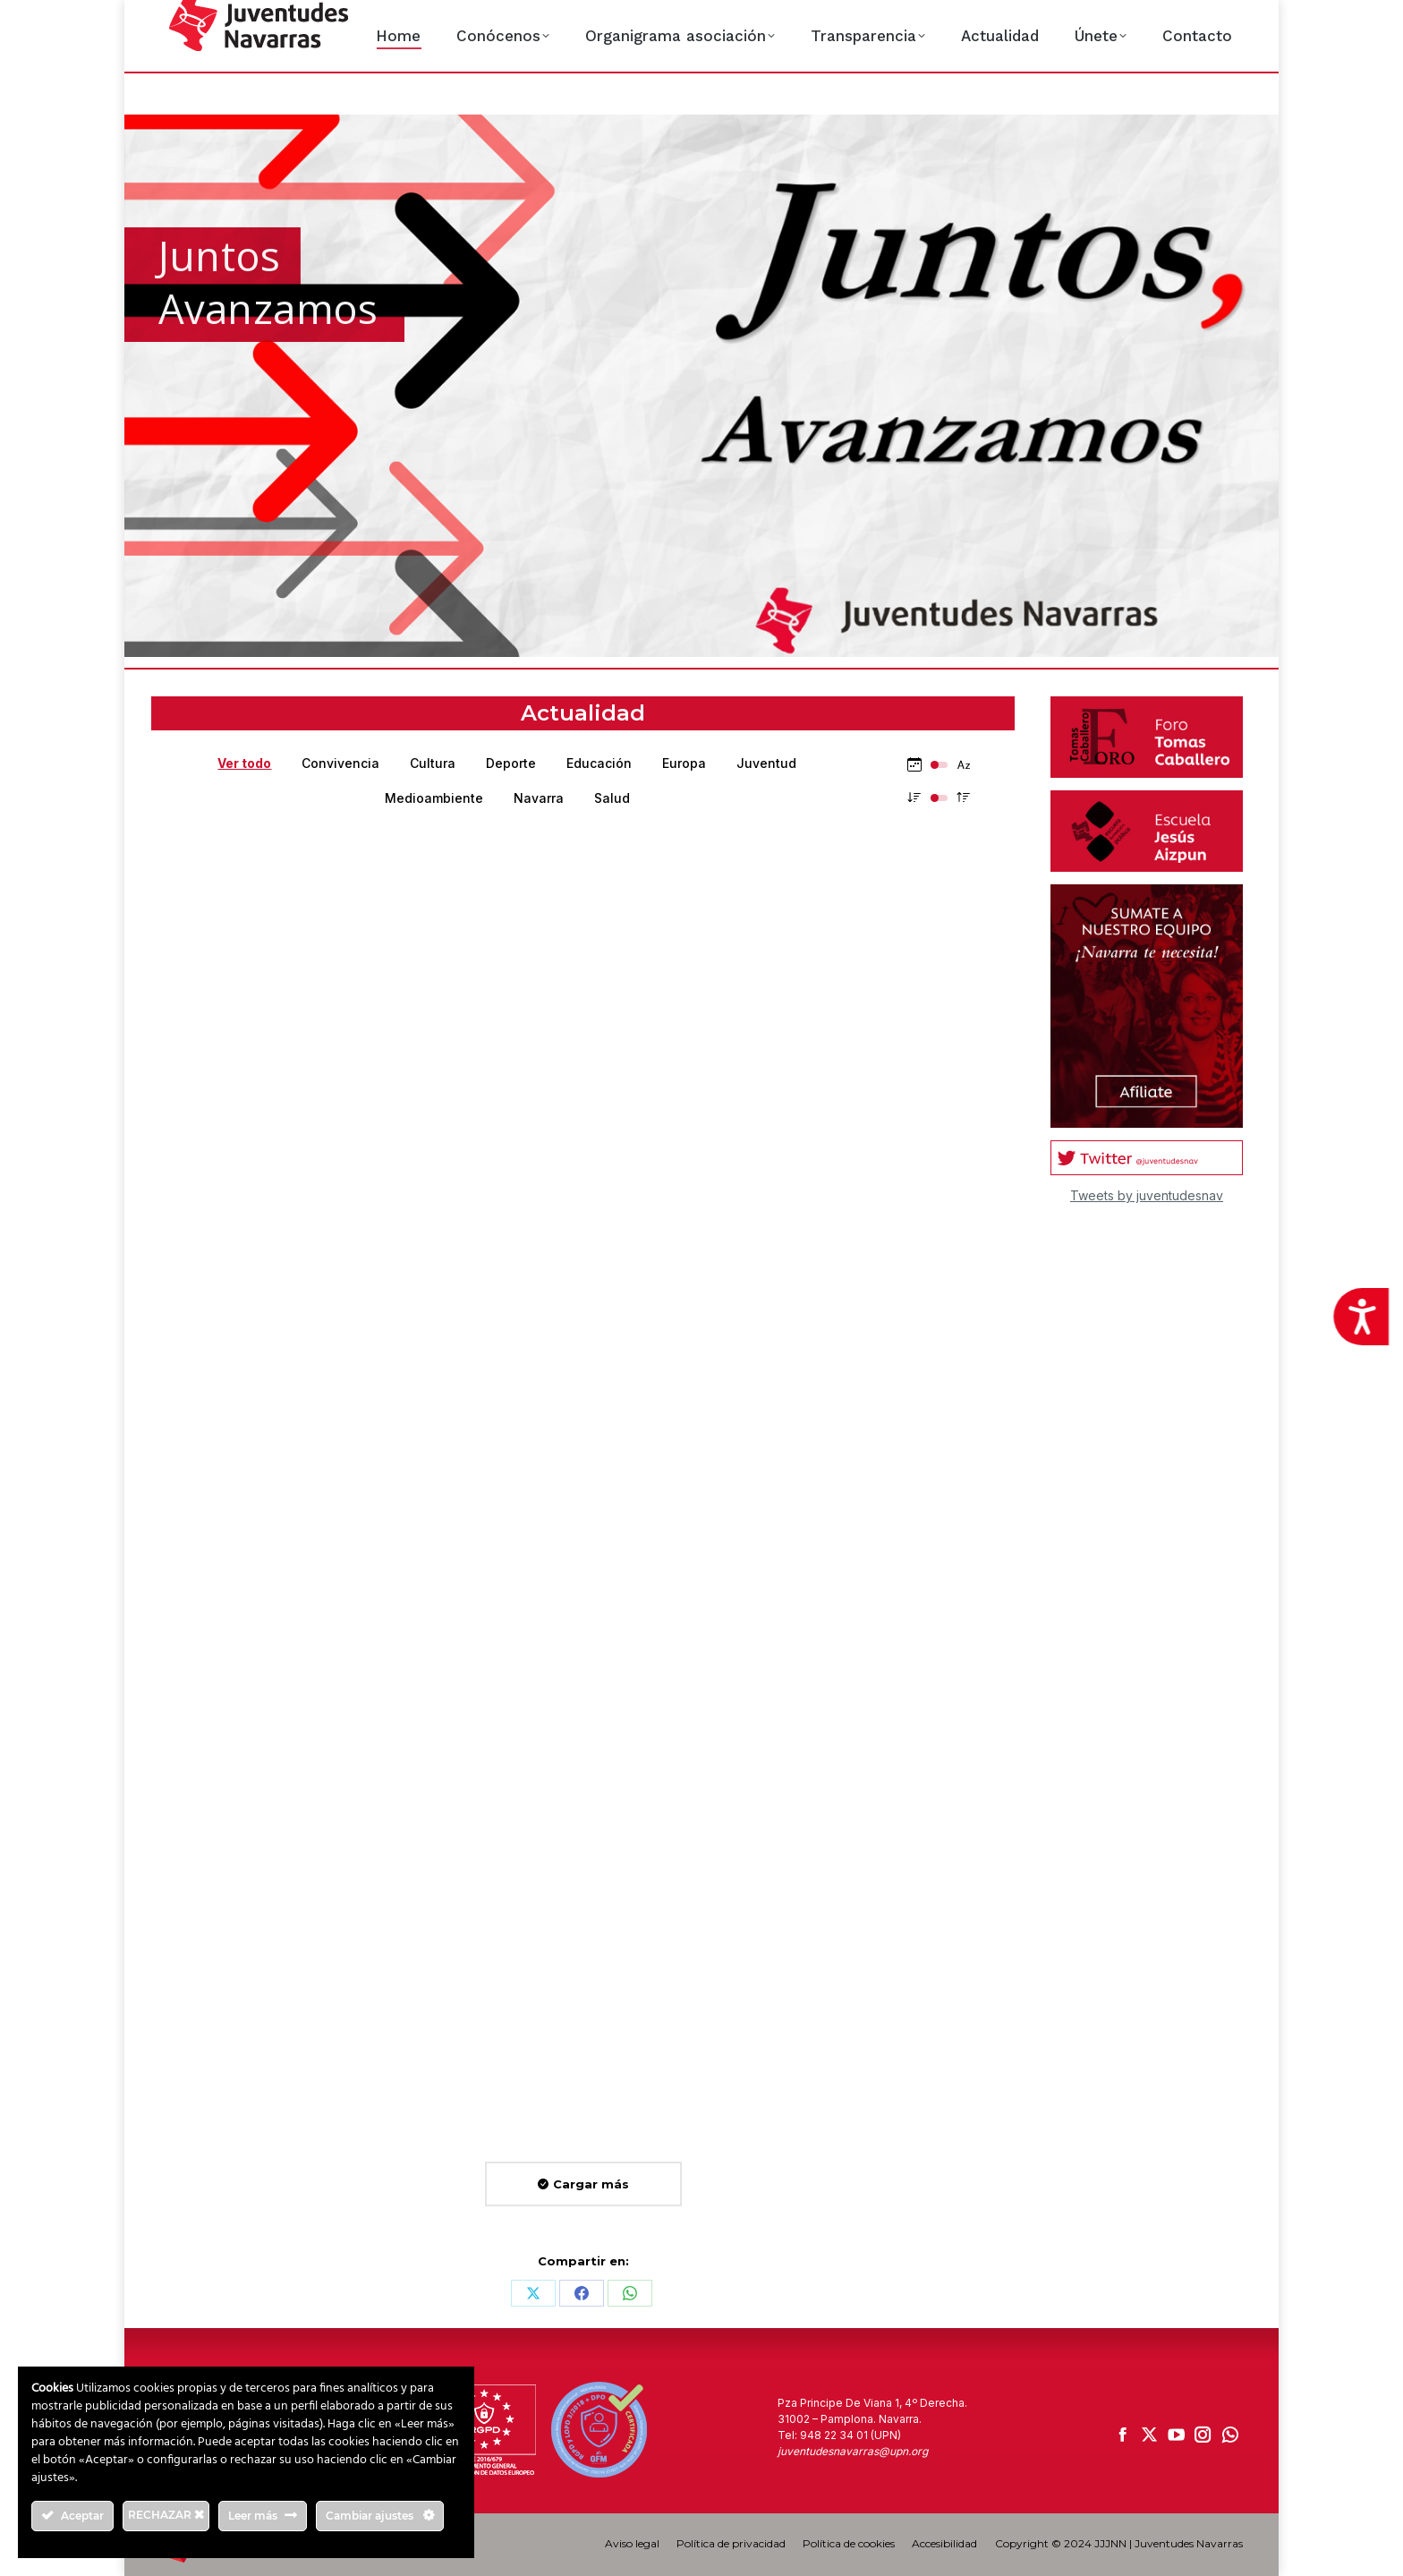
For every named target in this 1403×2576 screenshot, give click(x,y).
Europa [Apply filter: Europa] (684, 763)
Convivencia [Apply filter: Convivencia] (340, 763)
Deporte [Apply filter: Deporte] (511, 763)
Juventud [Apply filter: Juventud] (766, 763)
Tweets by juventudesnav (1146, 1195)
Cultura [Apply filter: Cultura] (432, 763)
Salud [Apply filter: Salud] (612, 798)
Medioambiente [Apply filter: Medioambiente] (434, 798)
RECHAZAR (166, 2514)
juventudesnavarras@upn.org (853, 2451)
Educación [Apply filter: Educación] (599, 763)
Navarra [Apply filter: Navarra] (539, 798)
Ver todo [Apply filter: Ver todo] (244, 763)
